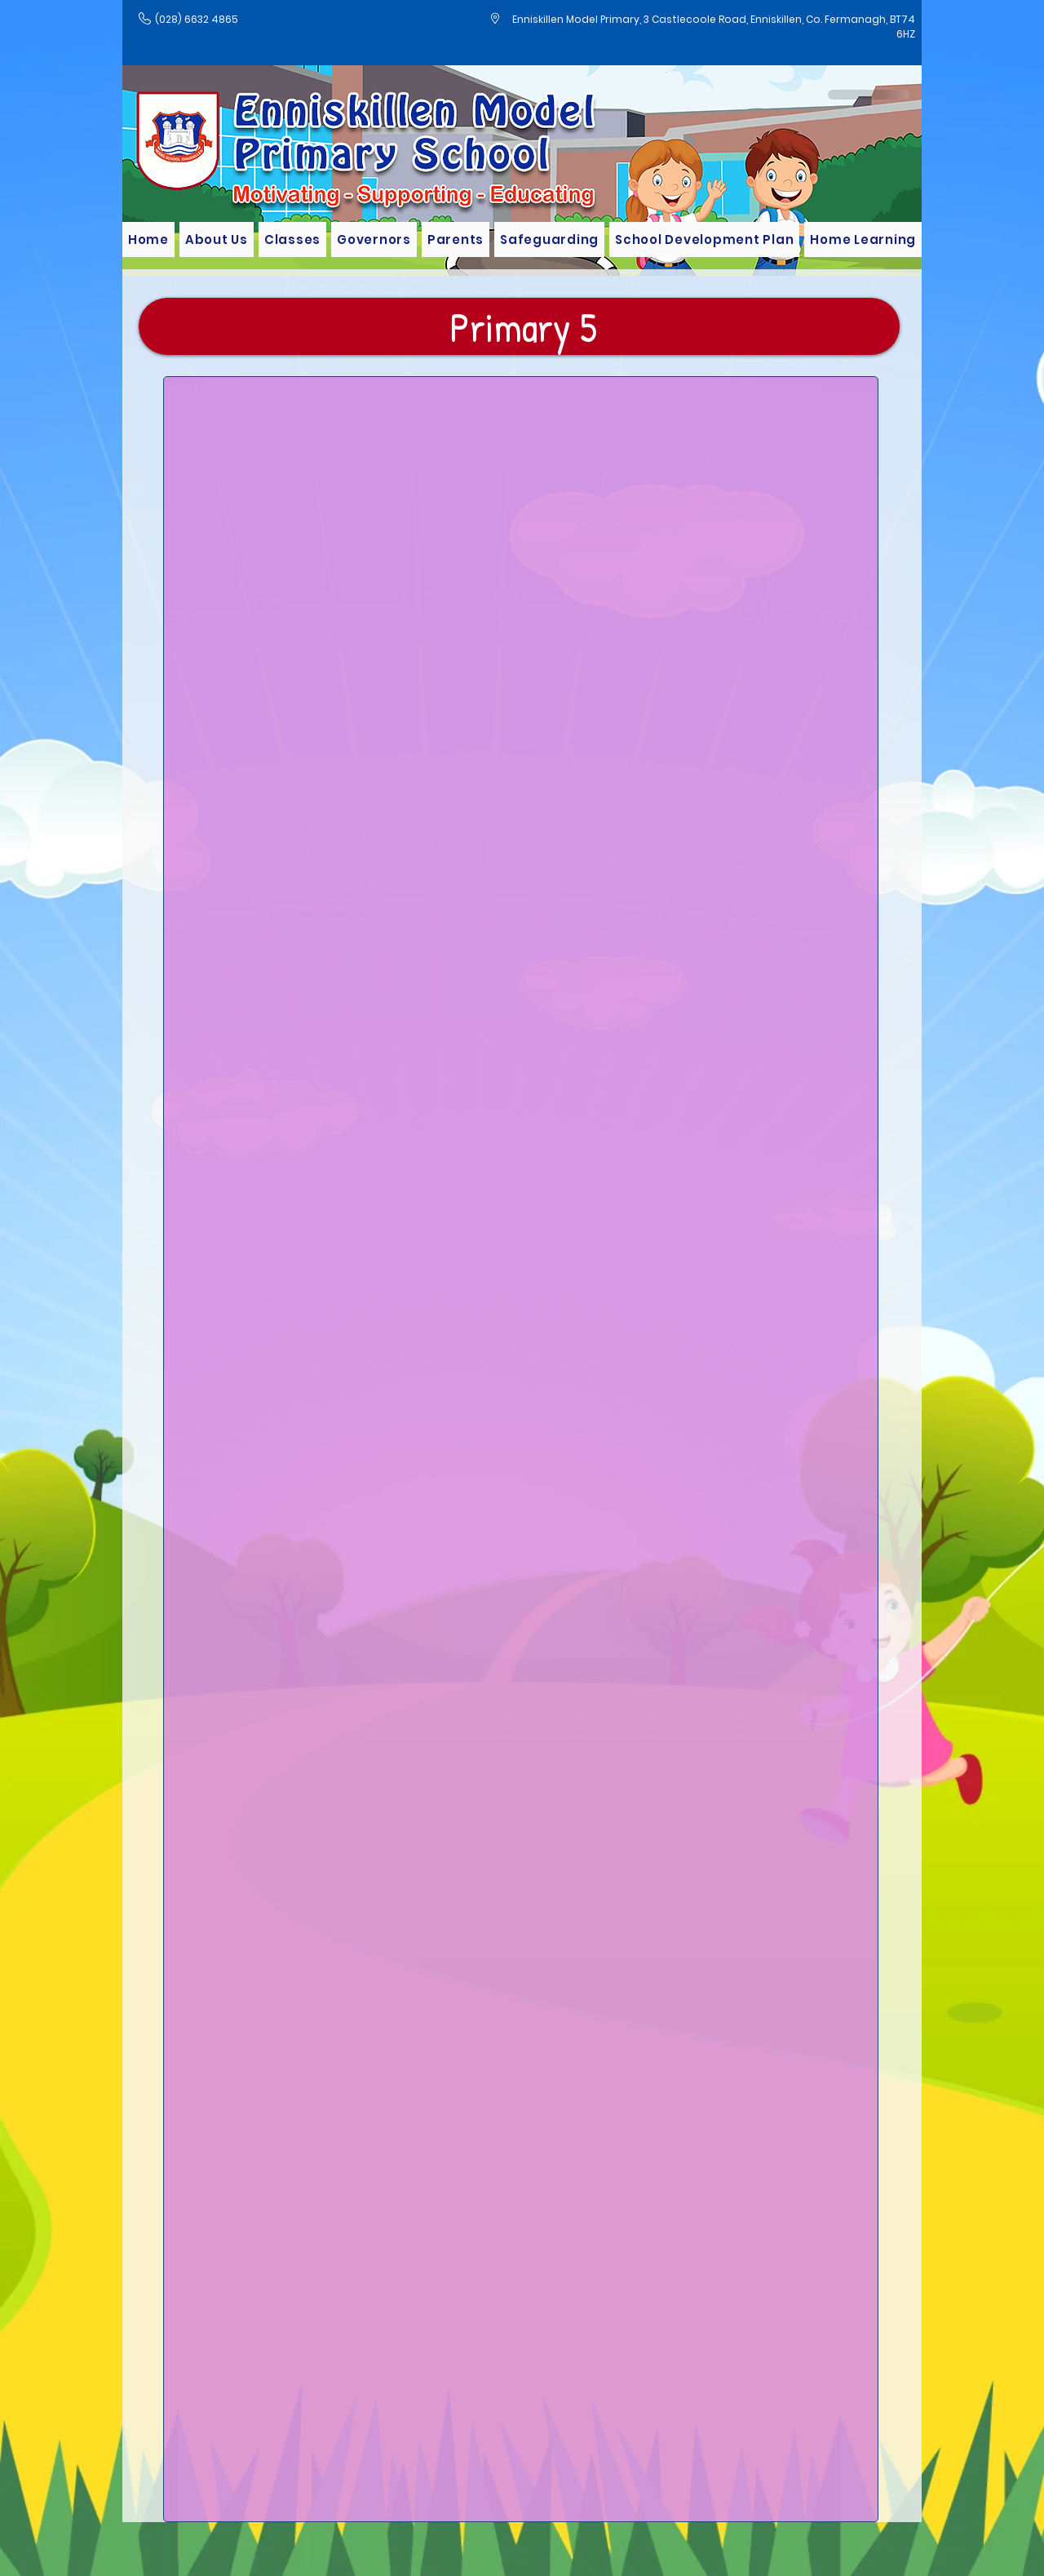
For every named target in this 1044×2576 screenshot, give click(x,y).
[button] (292, 239)
